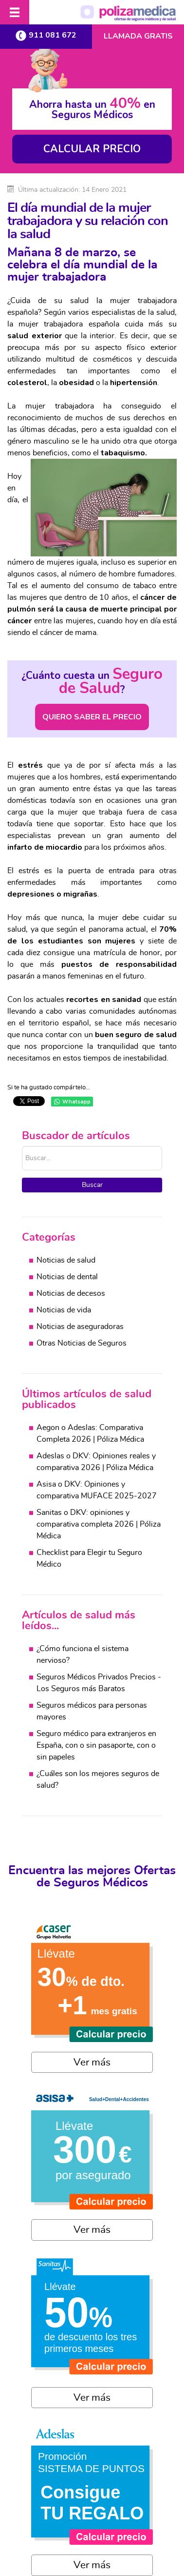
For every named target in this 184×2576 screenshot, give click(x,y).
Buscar (92, 1185)
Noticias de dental (67, 1277)
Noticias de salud (66, 1260)
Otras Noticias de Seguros (82, 1343)
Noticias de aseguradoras (80, 1326)
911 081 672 (46, 35)
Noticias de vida (64, 1310)
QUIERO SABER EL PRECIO (92, 717)
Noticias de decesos (71, 1293)
